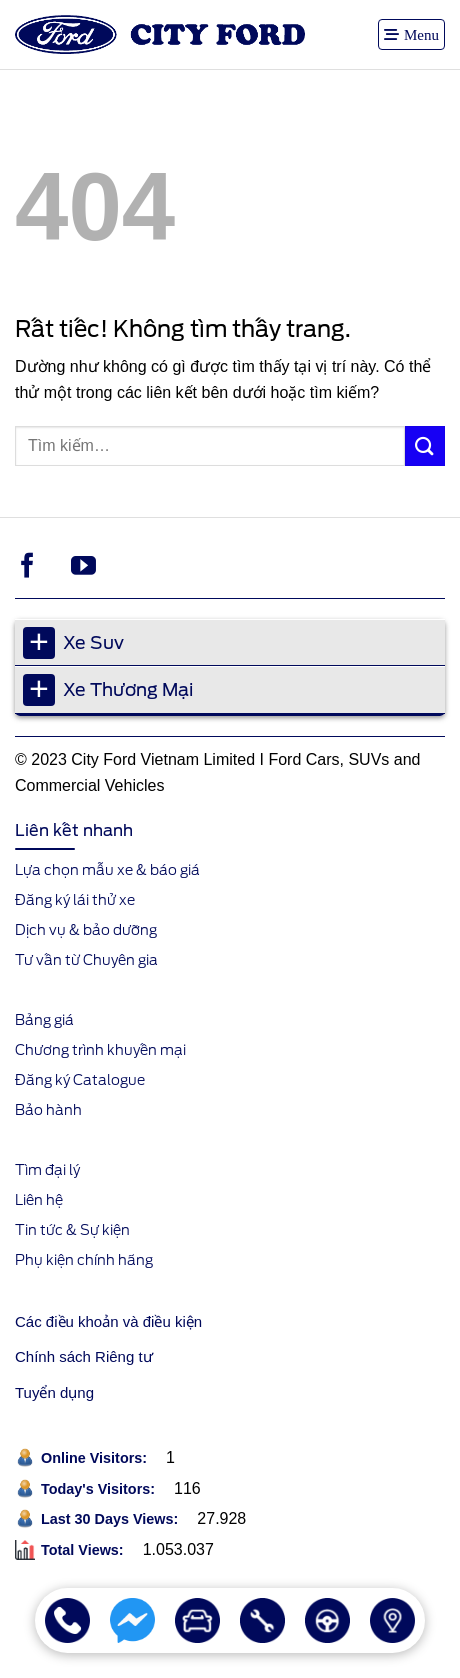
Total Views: (84, 1550)
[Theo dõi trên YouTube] (83, 567)
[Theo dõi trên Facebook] (27, 567)
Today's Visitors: (100, 1489)
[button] (411, 34)
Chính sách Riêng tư (84, 1356)
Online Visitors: (96, 1458)
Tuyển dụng (54, 1392)
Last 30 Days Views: (111, 1519)
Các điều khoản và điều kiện (108, 1321)
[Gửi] (425, 445)
